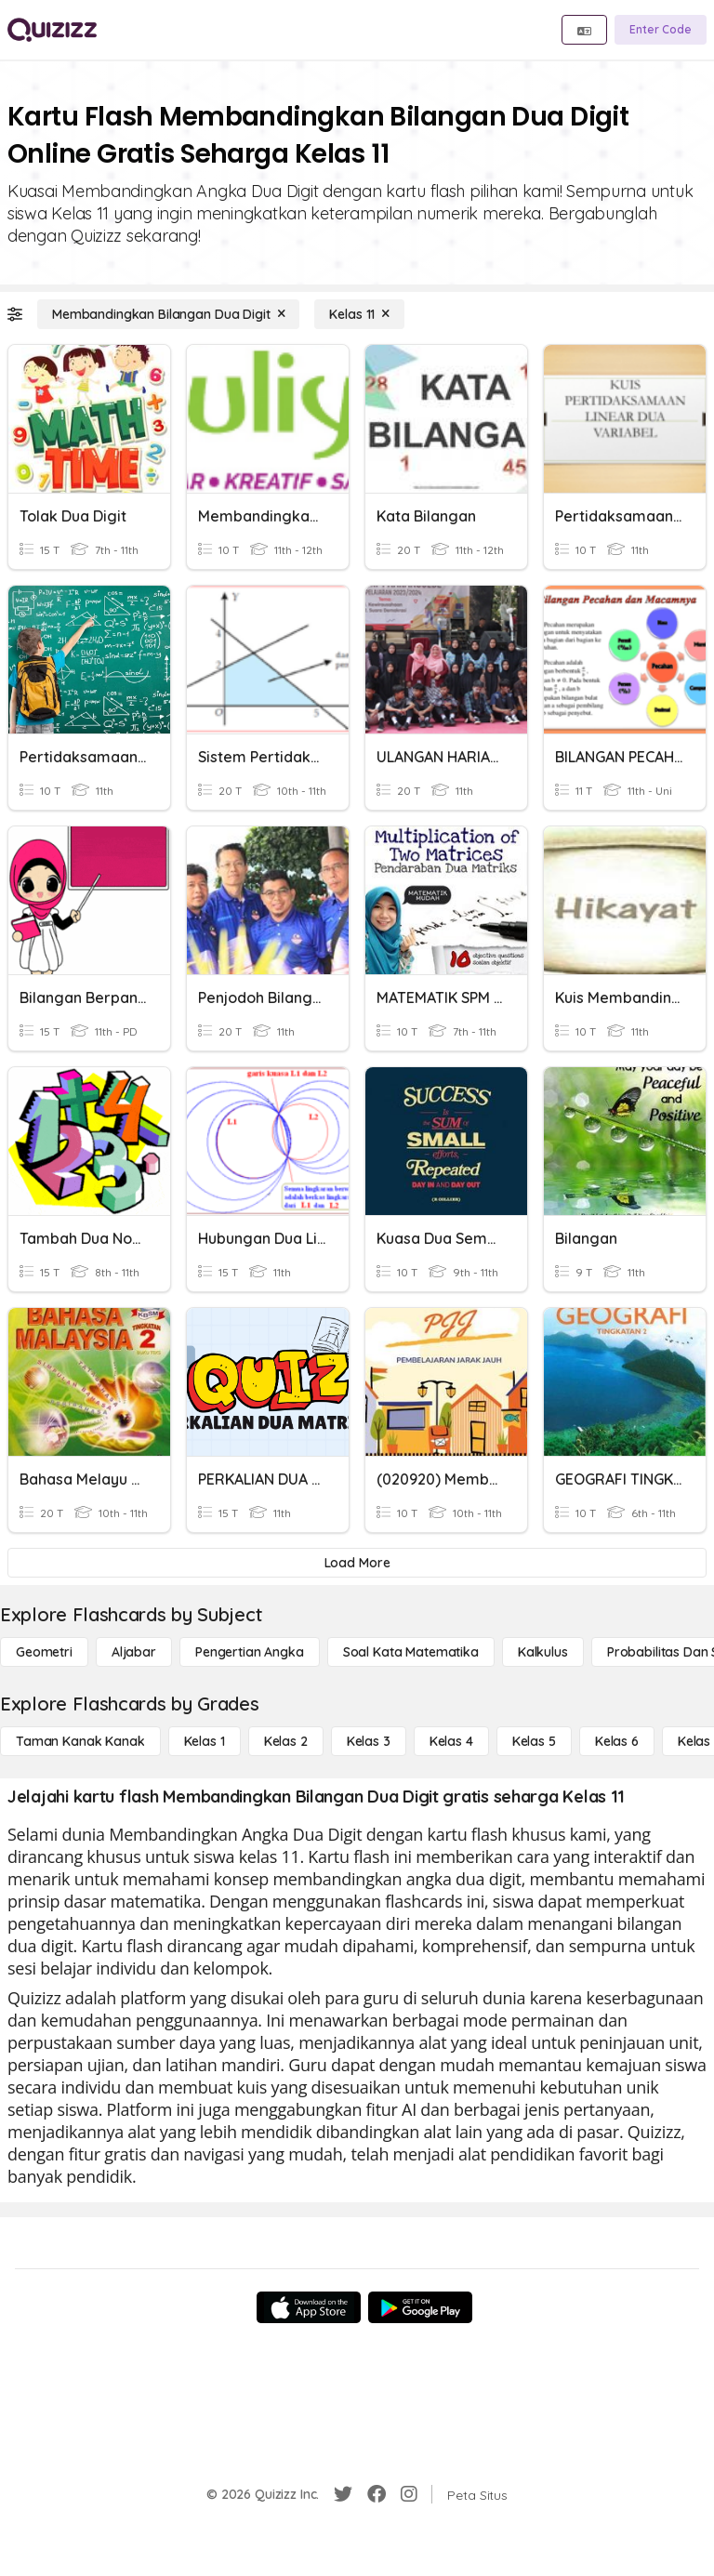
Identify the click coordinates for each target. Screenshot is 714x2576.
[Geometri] (44, 1652)
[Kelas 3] (368, 1741)
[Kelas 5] (534, 1741)
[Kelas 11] (359, 314)
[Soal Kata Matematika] (411, 1652)
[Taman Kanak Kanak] (80, 1741)
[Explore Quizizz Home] (52, 30)
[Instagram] (409, 2494)
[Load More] (357, 1563)
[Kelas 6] (616, 1741)
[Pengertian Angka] (249, 1652)
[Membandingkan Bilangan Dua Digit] (168, 314)
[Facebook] (376, 2494)
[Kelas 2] (286, 1741)
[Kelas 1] (204, 1741)
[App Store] (309, 2307)
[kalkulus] (543, 1652)
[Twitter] (343, 2494)
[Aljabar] (134, 1652)
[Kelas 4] (451, 1741)
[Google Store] (420, 2307)
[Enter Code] (661, 30)
